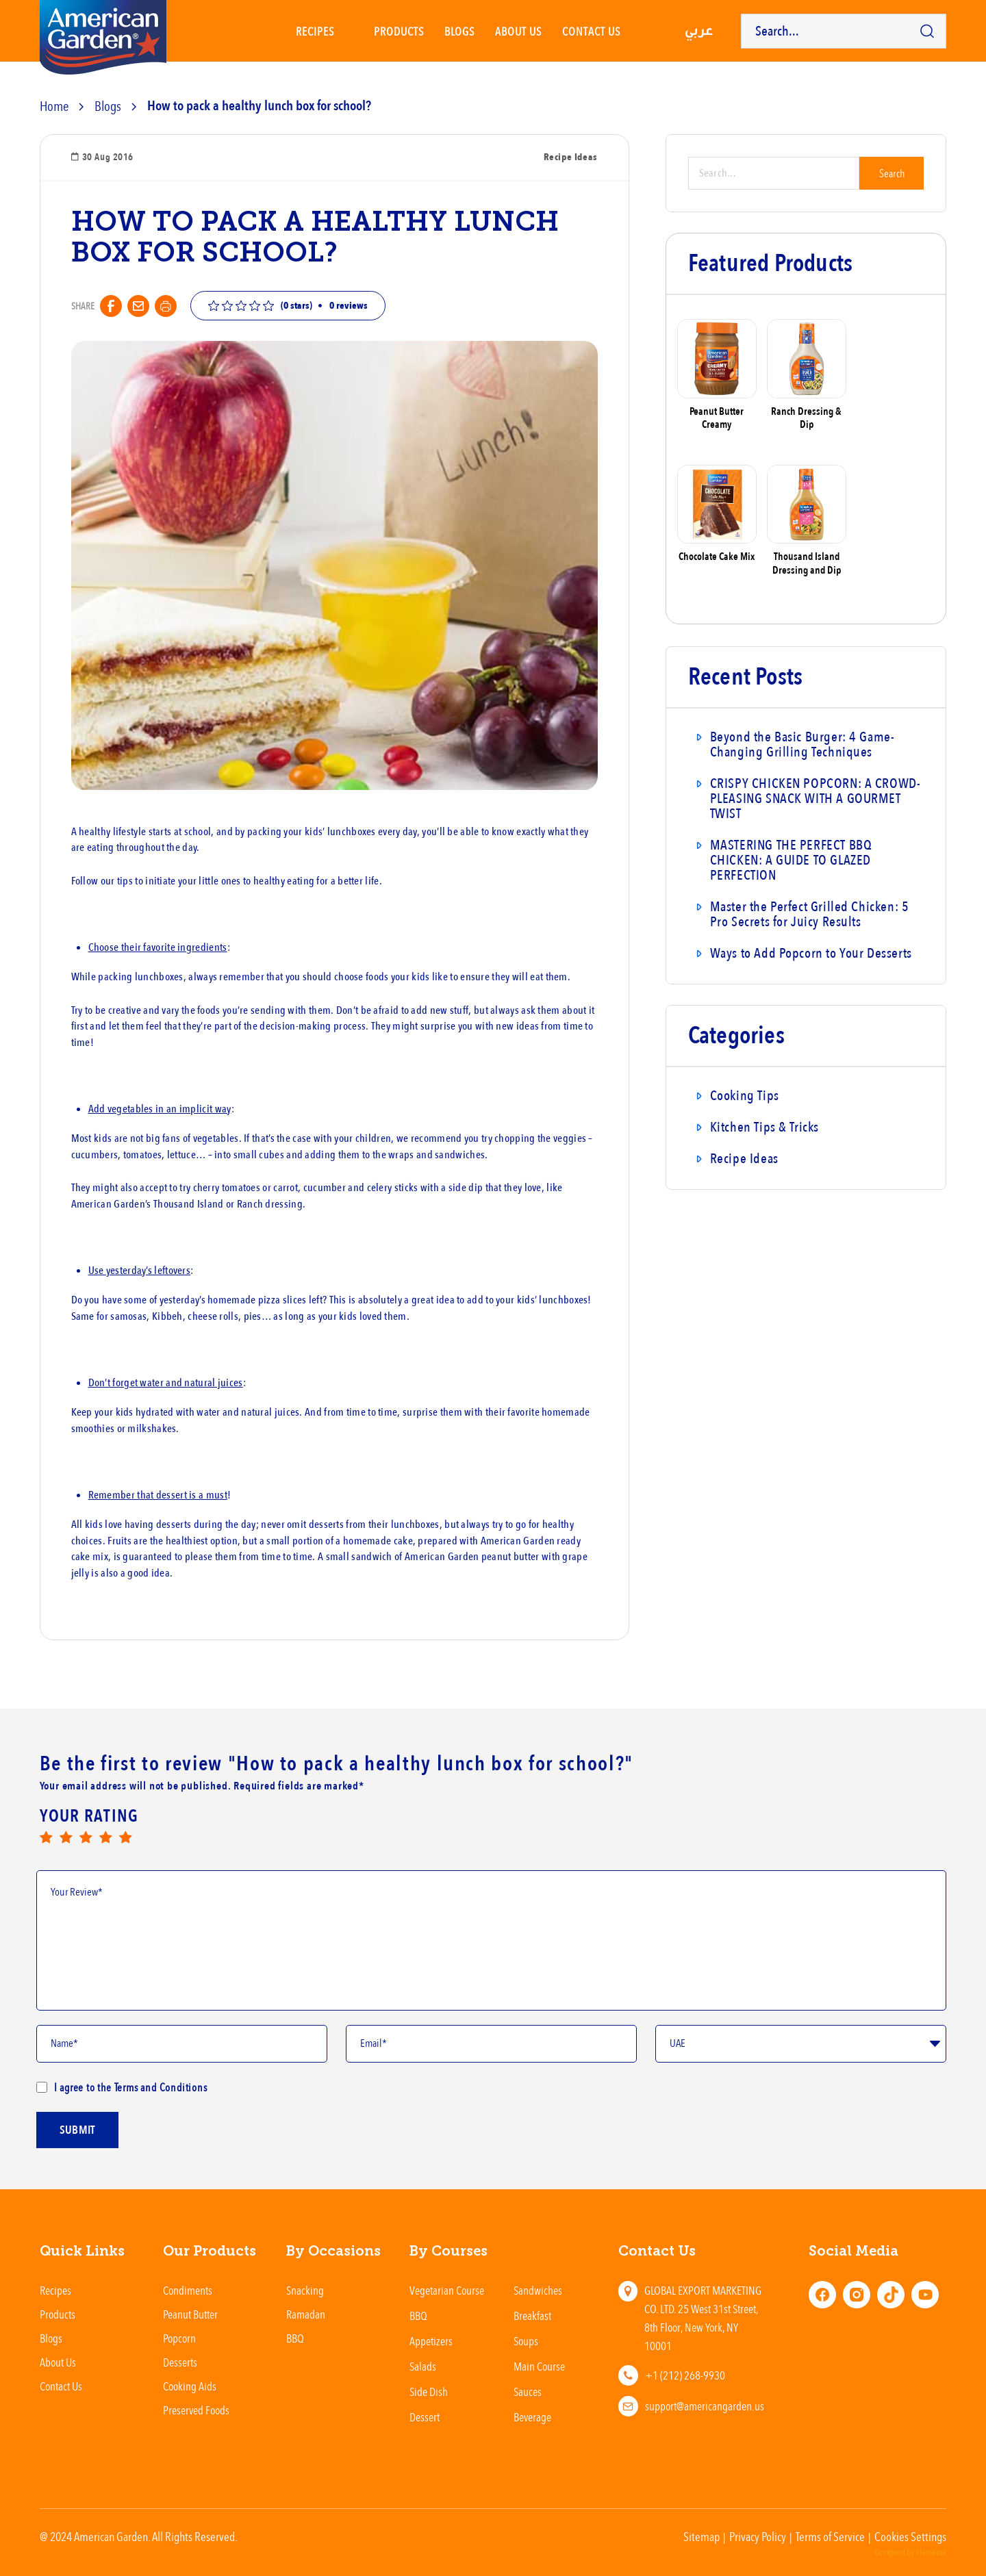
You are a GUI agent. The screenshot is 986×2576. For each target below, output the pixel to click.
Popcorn (179, 2338)
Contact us (591, 31)
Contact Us (61, 2386)
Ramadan (305, 2314)
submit (77, 2134)
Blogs (459, 31)
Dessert (424, 2417)
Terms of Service (830, 2536)
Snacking (305, 2290)
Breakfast (532, 2315)
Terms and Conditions (159, 2087)
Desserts (180, 2362)
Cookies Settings (910, 2536)
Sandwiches (538, 2290)
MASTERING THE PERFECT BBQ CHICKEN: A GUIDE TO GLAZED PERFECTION (791, 860)
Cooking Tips (744, 1095)
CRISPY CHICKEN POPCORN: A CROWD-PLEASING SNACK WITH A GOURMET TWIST (815, 798)
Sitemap (701, 2536)
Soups (526, 2341)
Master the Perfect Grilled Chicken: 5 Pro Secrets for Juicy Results (809, 914)
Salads (422, 2366)
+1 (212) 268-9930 (685, 2375)
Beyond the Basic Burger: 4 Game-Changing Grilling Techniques (802, 744)
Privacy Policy (757, 2536)
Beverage (532, 2417)
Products (399, 31)
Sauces (528, 2391)
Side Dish (428, 2391)
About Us (518, 31)
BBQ (295, 2338)
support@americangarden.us (704, 2406)
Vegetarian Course (446, 2290)
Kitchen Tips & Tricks (764, 1127)
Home (54, 105)
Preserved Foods (196, 2410)
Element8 (930, 2553)
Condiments (187, 2290)
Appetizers (431, 2341)
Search (892, 173)
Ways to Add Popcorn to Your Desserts (811, 953)
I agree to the (121, 2087)
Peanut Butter (190, 2314)
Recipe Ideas (744, 1158)
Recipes (315, 31)
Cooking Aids (189, 2386)
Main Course (539, 2366)
